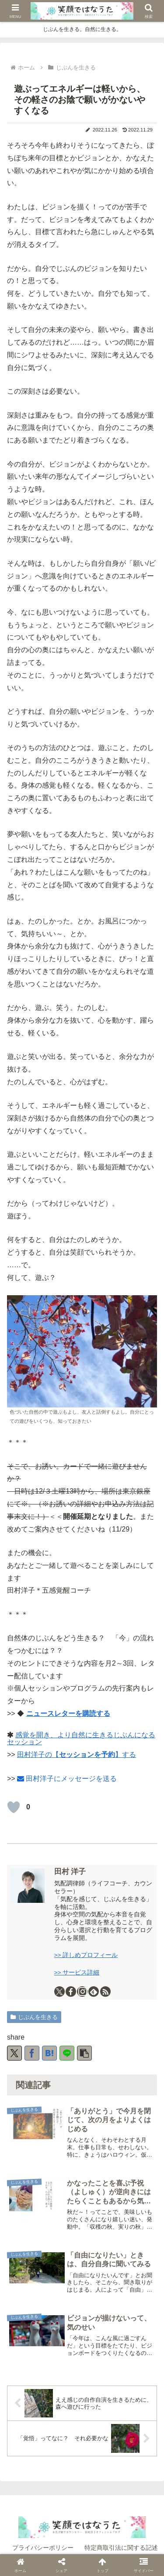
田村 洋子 (70, 1871)
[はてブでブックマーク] (49, 2053)
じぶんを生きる (34, 2017)
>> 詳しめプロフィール (86, 1955)
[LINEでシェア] (66, 2053)
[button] (84, 2053)
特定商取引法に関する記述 (121, 2547)
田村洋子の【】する (76, 1754)
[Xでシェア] (14, 2053)
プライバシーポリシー (42, 2547)
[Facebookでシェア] (31, 2053)
